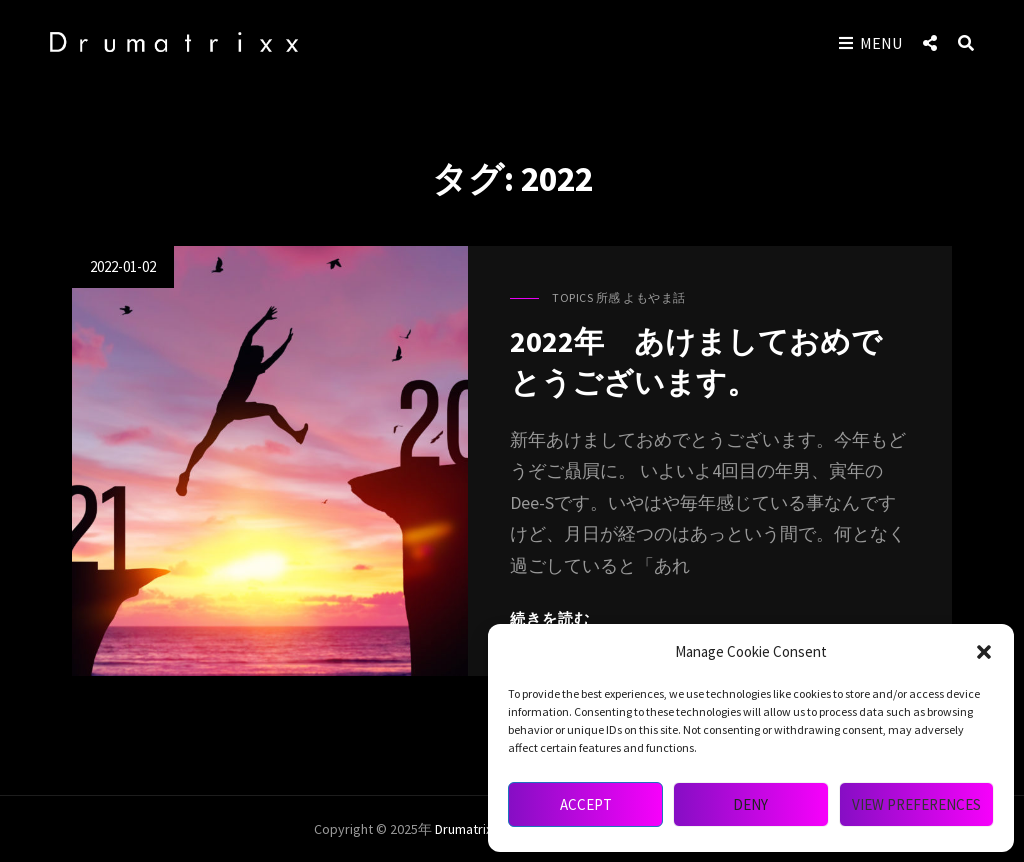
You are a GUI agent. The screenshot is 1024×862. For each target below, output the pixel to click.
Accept (586, 804)
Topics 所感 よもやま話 (619, 297)
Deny (750, 804)
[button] (984, 652)
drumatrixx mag (480, 829)
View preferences (916, 804)
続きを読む (550, 618)
